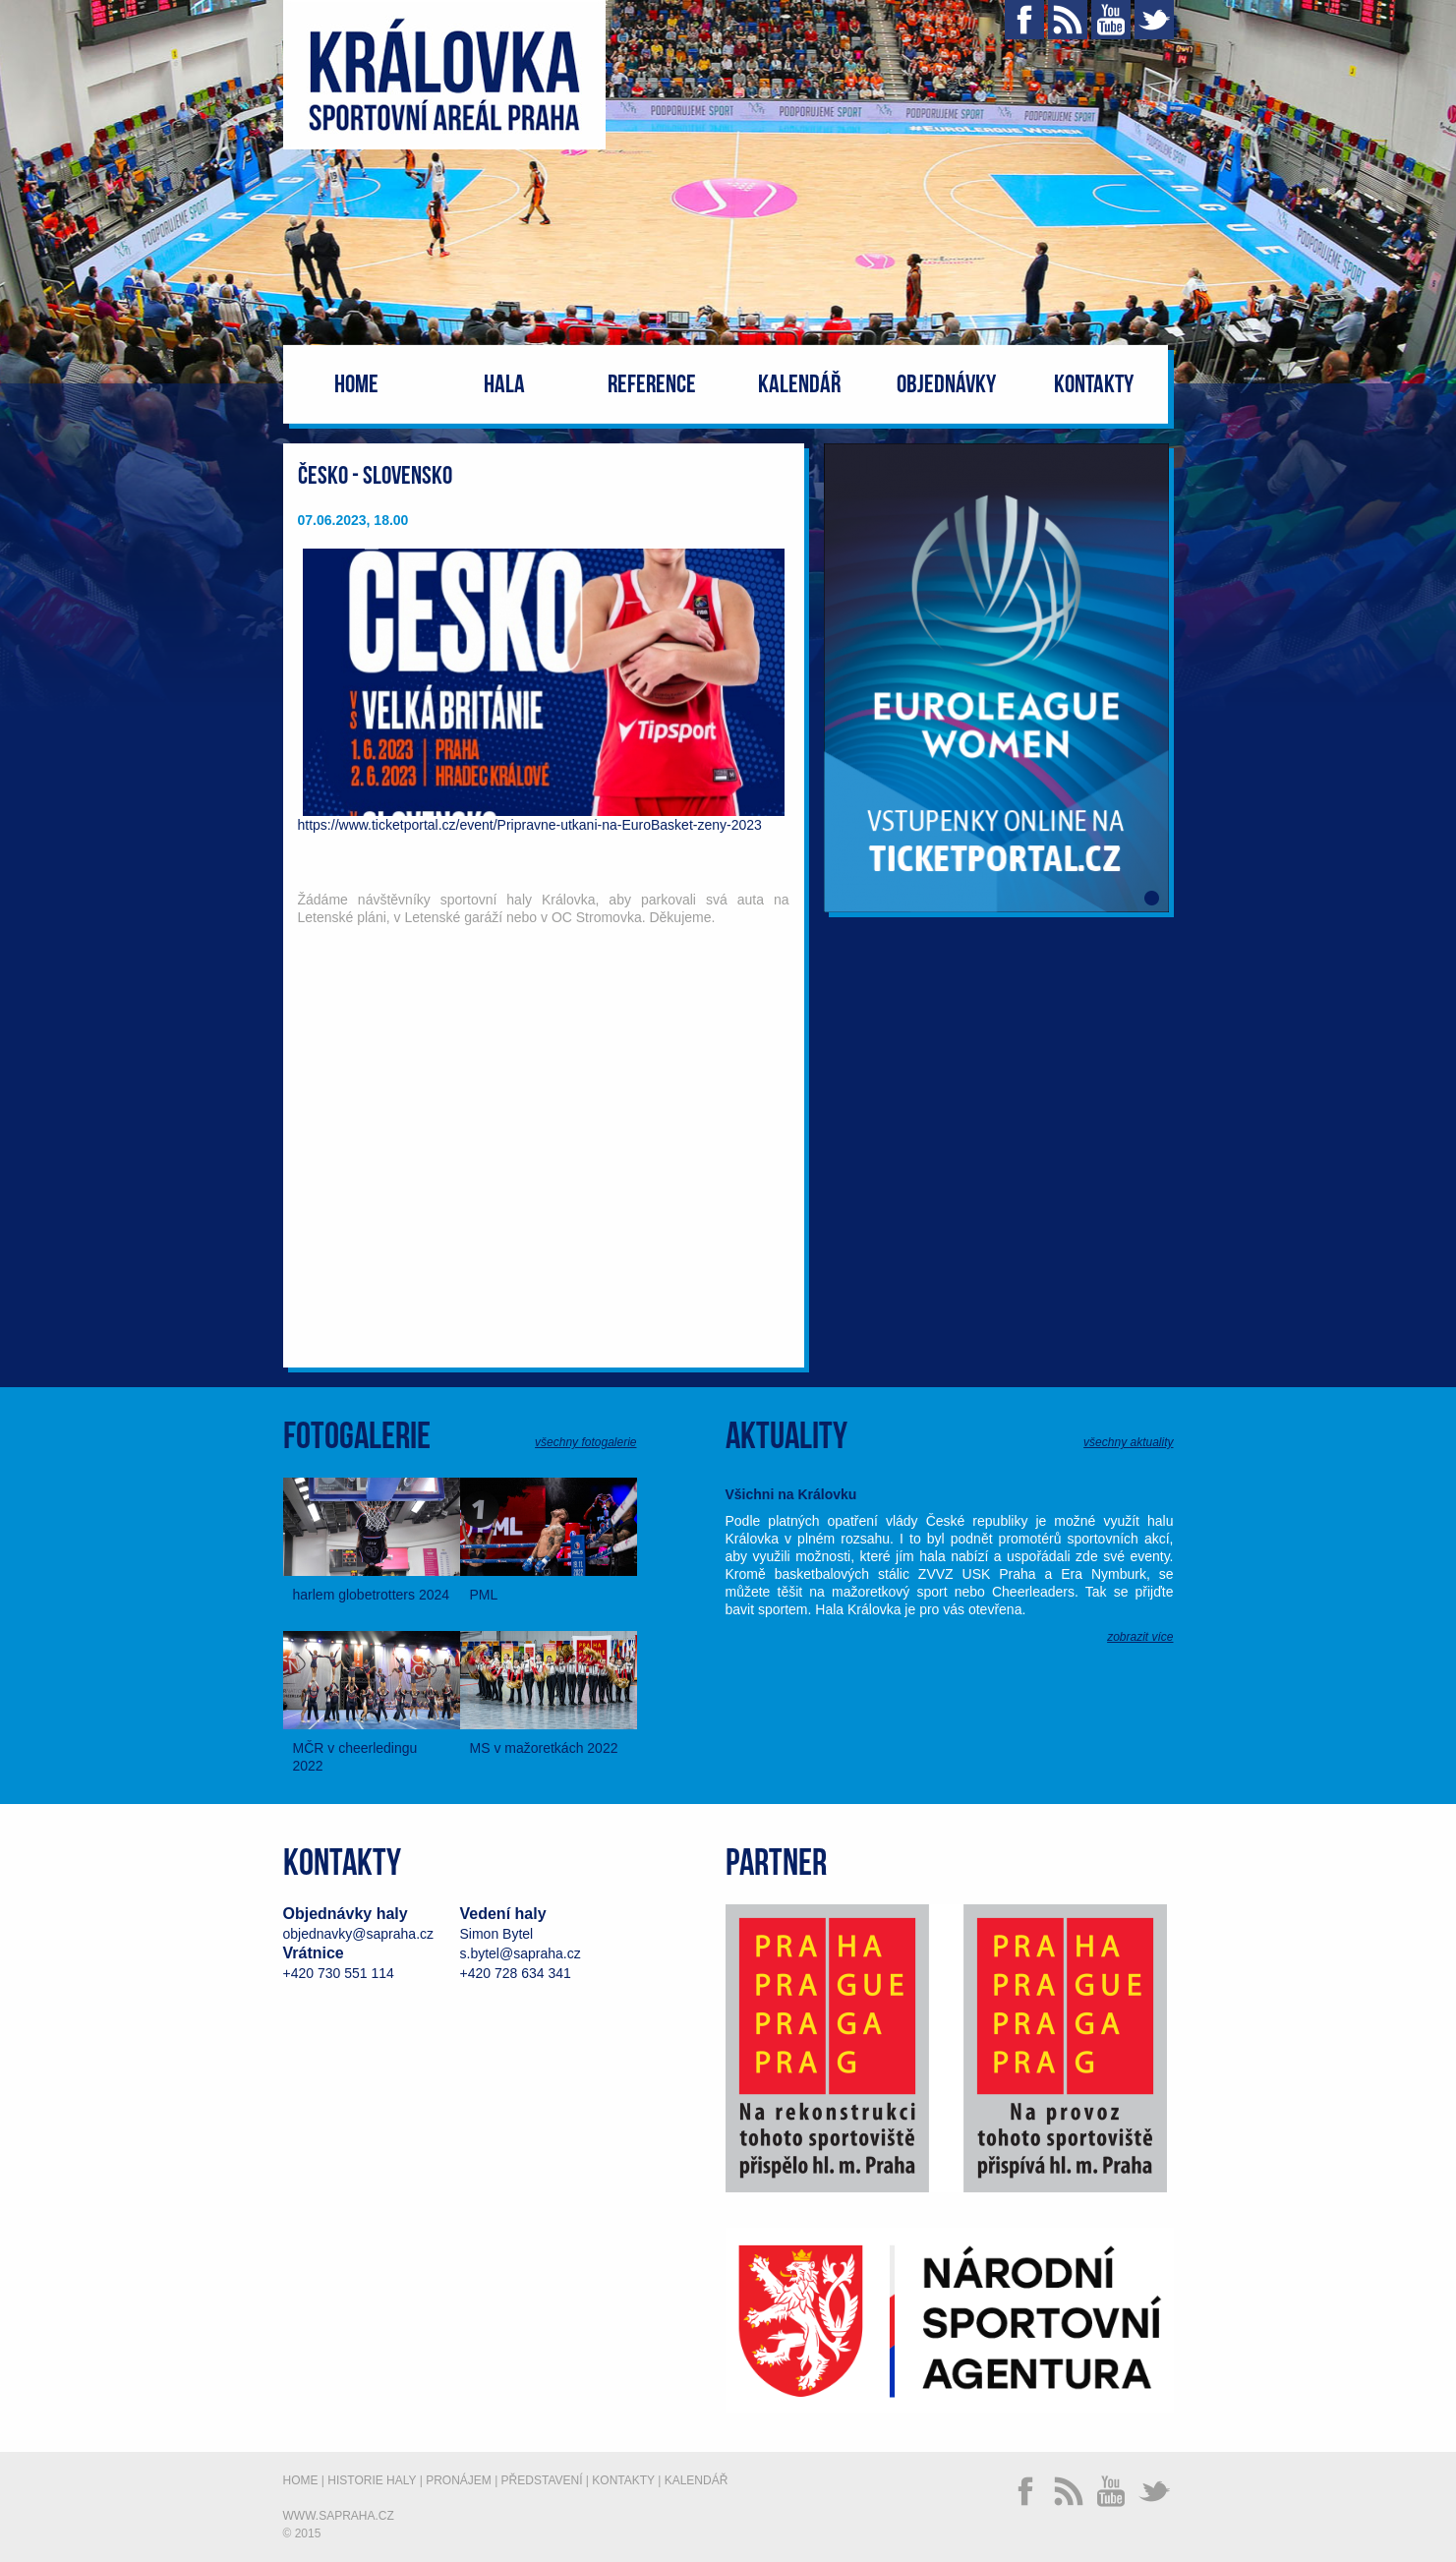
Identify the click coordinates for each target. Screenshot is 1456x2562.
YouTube (1111, 19)
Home (356, 385)
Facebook (1024, 19)
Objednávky (946, 385)
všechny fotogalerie (585, 1442)
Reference (652, 385)
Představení (542, 2480)
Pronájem (459, 2480)
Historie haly (371, 2480)
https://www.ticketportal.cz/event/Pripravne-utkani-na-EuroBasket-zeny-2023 (530, 825)
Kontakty (1094, 385)
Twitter (1154, 19)
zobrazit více (1140, 1637)
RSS (1067, 19)
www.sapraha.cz (338, 2516)
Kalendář (799, 385)
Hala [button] (504, 385)
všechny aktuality (1128, 1442)
